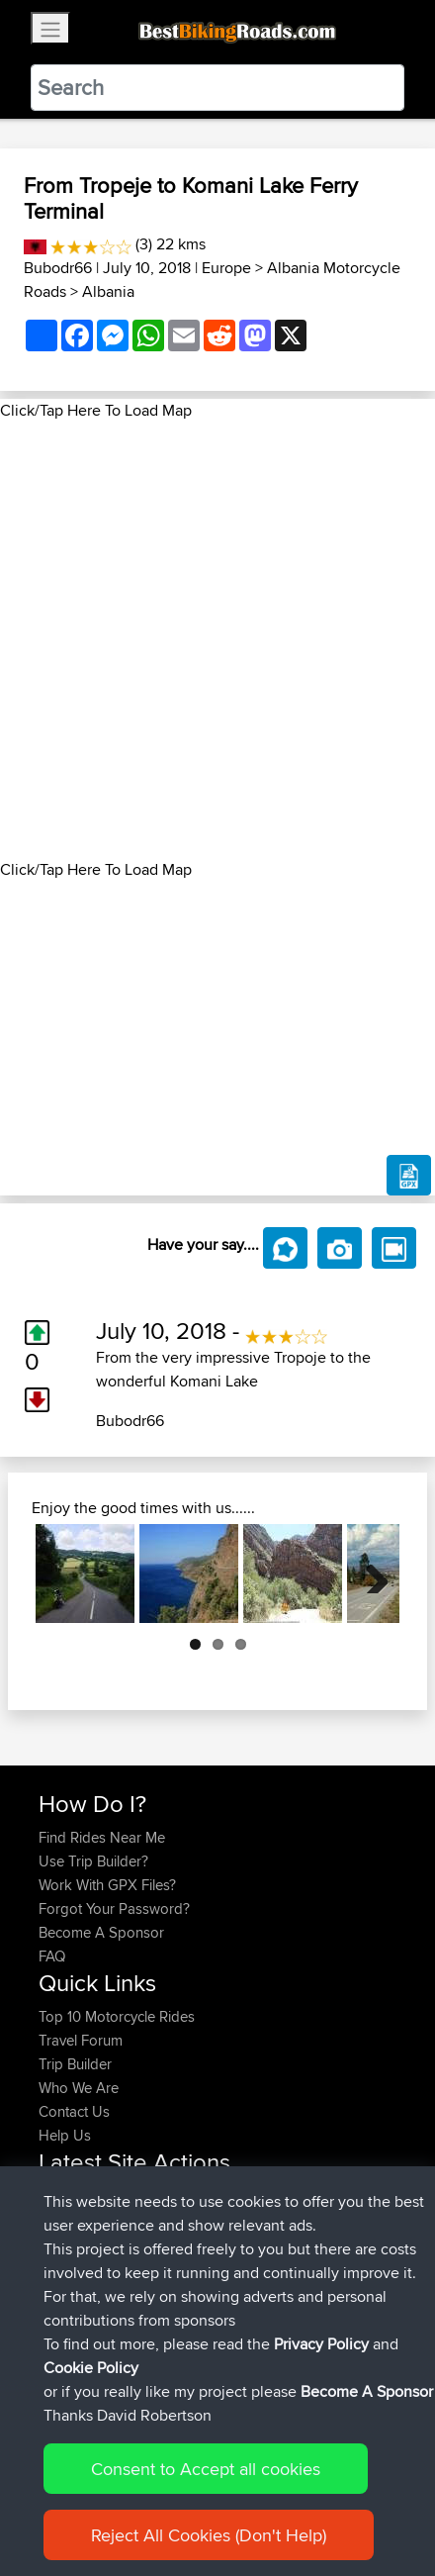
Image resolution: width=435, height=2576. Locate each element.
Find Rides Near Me (102, 1837)
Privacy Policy (321, 2353)
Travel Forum (81, 2040)
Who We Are (79, 2087)
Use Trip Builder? (93, 1861)
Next (370, 1573)
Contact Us (74, 2111)
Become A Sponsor (101, 1932)
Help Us (65, 2135)
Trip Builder (75, 2063)
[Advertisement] (217, 640)
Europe (226, 267)
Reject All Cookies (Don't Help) (208, 2544)
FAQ (52, 1956)
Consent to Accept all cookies (205, 2478)
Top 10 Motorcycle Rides (117, 2016)
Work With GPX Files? (107, 1884)
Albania (108, 291)
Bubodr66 (58, 267)
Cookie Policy (91, 2377)
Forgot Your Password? (114, 1908)
